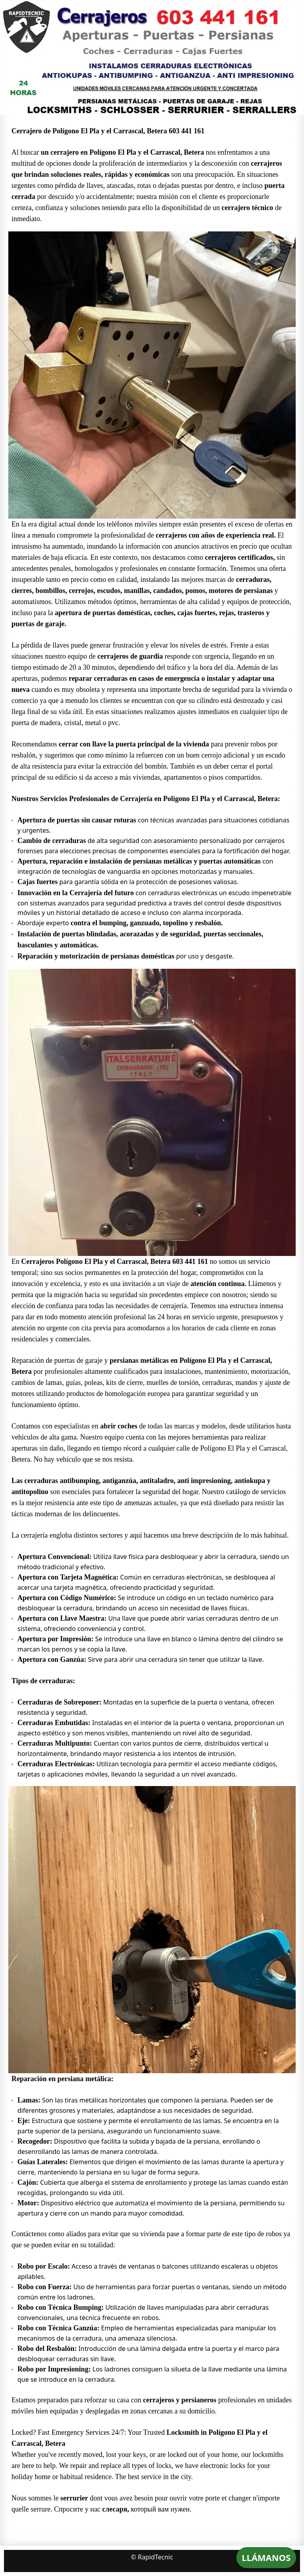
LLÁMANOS (266, 2557)
